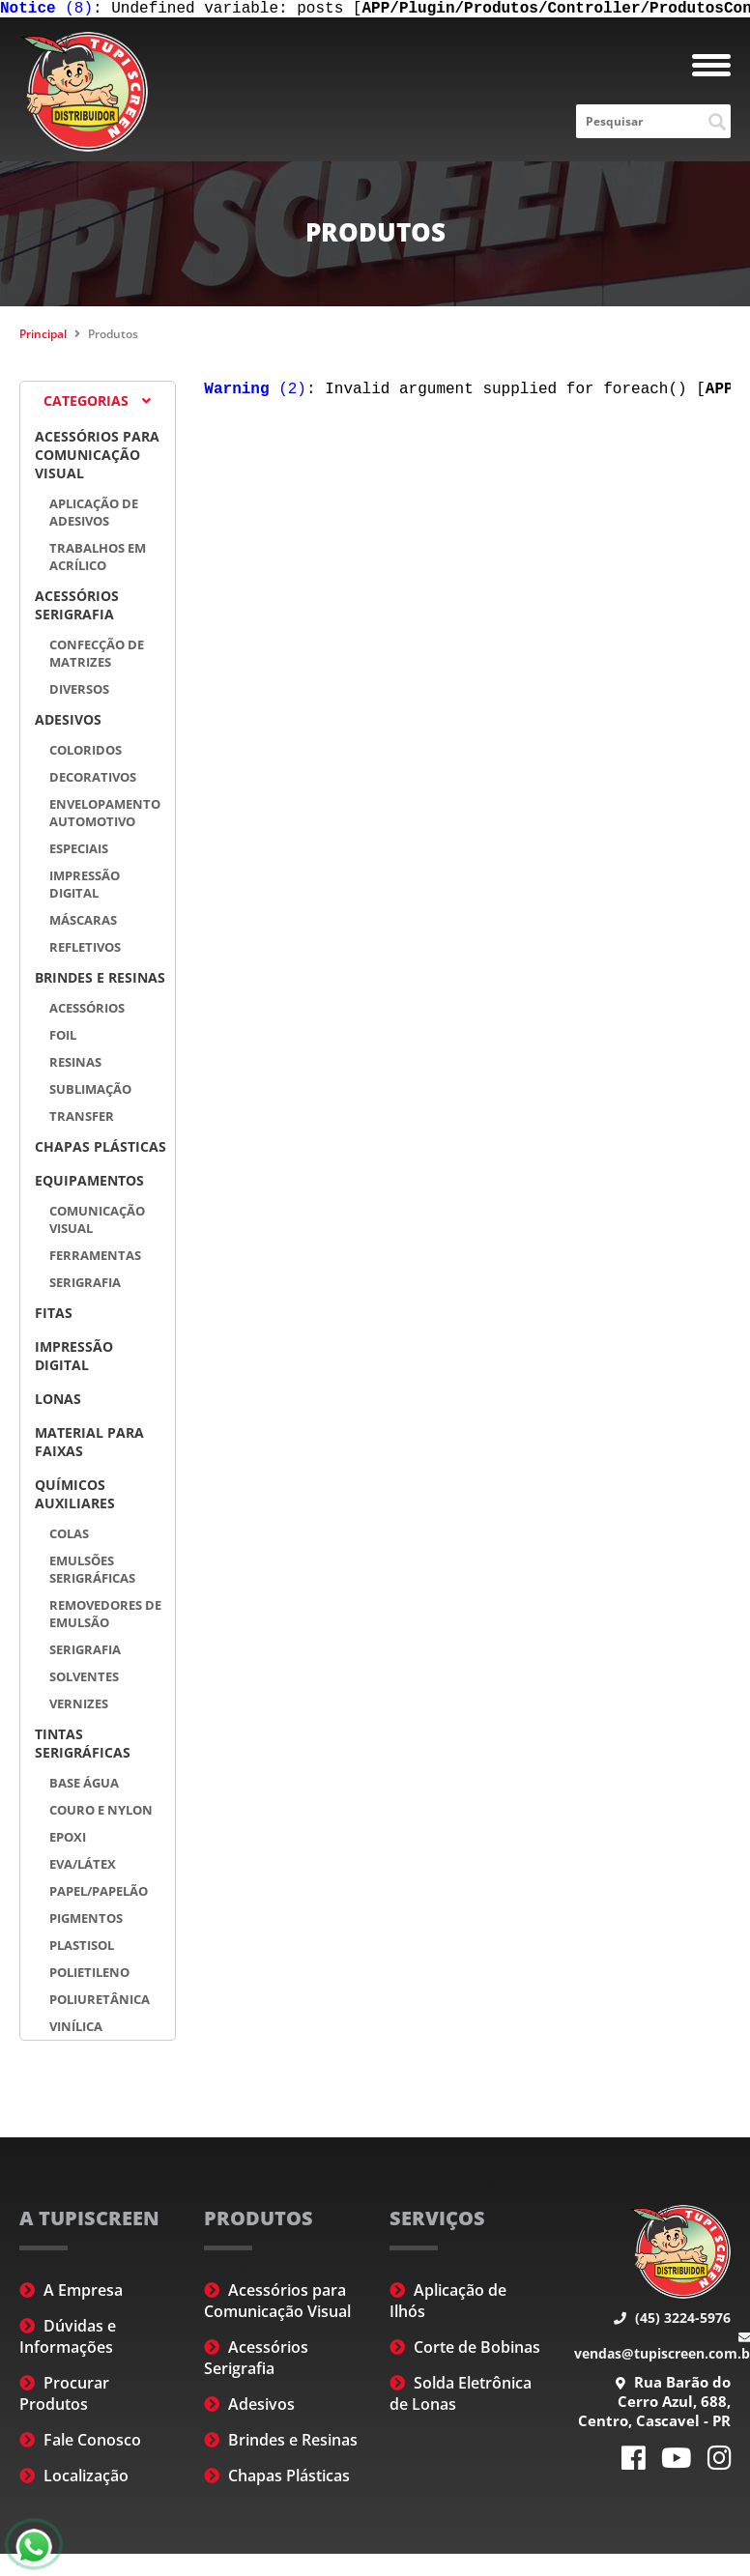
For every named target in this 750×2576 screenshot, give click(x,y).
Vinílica (75, 2030)
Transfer (81, 1120)
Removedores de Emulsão (105, 1617)
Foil (62, 1038)
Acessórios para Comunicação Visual (97, 458)
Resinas (75, 1065)
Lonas (58, 1402)
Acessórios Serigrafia (77, 608)
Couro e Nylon (101, 1813)
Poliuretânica (99, 2003)
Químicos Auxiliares (75, 1497)
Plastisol (81, 1949)
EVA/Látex (82, 1867)
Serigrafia (85, 1286)
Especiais (78, 852)
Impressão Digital (84, 888)
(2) (255, 395)
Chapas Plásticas (100, 1150)
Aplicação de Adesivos (93, 516)
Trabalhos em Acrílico (97, 560)
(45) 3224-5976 (672, 2321)
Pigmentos (86, 1922)
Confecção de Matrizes (96, 657)
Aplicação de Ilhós (447, 2304)
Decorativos (92, 780)
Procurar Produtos (64, 2397)
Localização (74, 2479)
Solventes (84, 1680)
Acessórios (87, 1011)
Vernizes (78, 1707)
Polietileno (89, 1976)
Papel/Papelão (98, 1894)
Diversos (79, 692)
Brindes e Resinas (100, 981)
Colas (69, 1537)
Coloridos (85, 753)
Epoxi (67, 1840)
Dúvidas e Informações (67, 2340)
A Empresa (71, 2293)
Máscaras (83, 923)
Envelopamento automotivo (104, 816)
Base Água (84, 1786)
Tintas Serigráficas (82, 1747)
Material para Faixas (89, 1445)
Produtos (113, 337)
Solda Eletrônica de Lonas (460, 2397)
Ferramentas (95, 1259)
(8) (46, 10)
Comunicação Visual (97, 1223)
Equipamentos (89, 1184)
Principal (43, 337)
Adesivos (68, 723)
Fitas (53, 1316)
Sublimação (90, 1093)
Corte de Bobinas (464, 2350)
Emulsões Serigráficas (92, 1573)
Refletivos (85, 950)
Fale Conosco (80, 2443)
